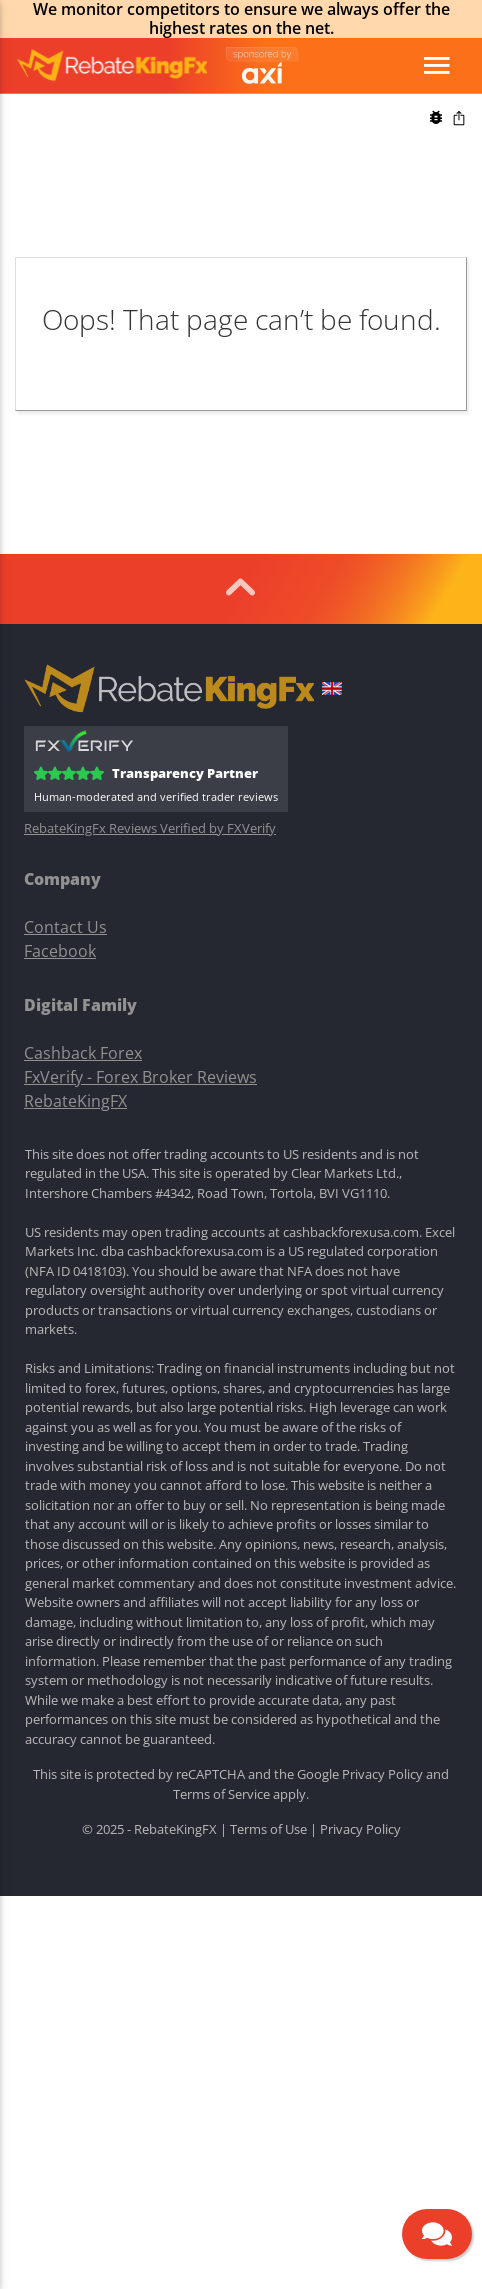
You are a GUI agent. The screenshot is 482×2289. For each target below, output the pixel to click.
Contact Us (65, 927)
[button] (332, 691)
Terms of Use (268, 1829)
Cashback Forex (83, 1053)
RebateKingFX (75, 1101)
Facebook (60, 951)
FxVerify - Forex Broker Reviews (140, 1077)
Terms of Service (221, 1794)
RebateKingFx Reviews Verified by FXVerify (150, 828)
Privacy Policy (382, 1774)
